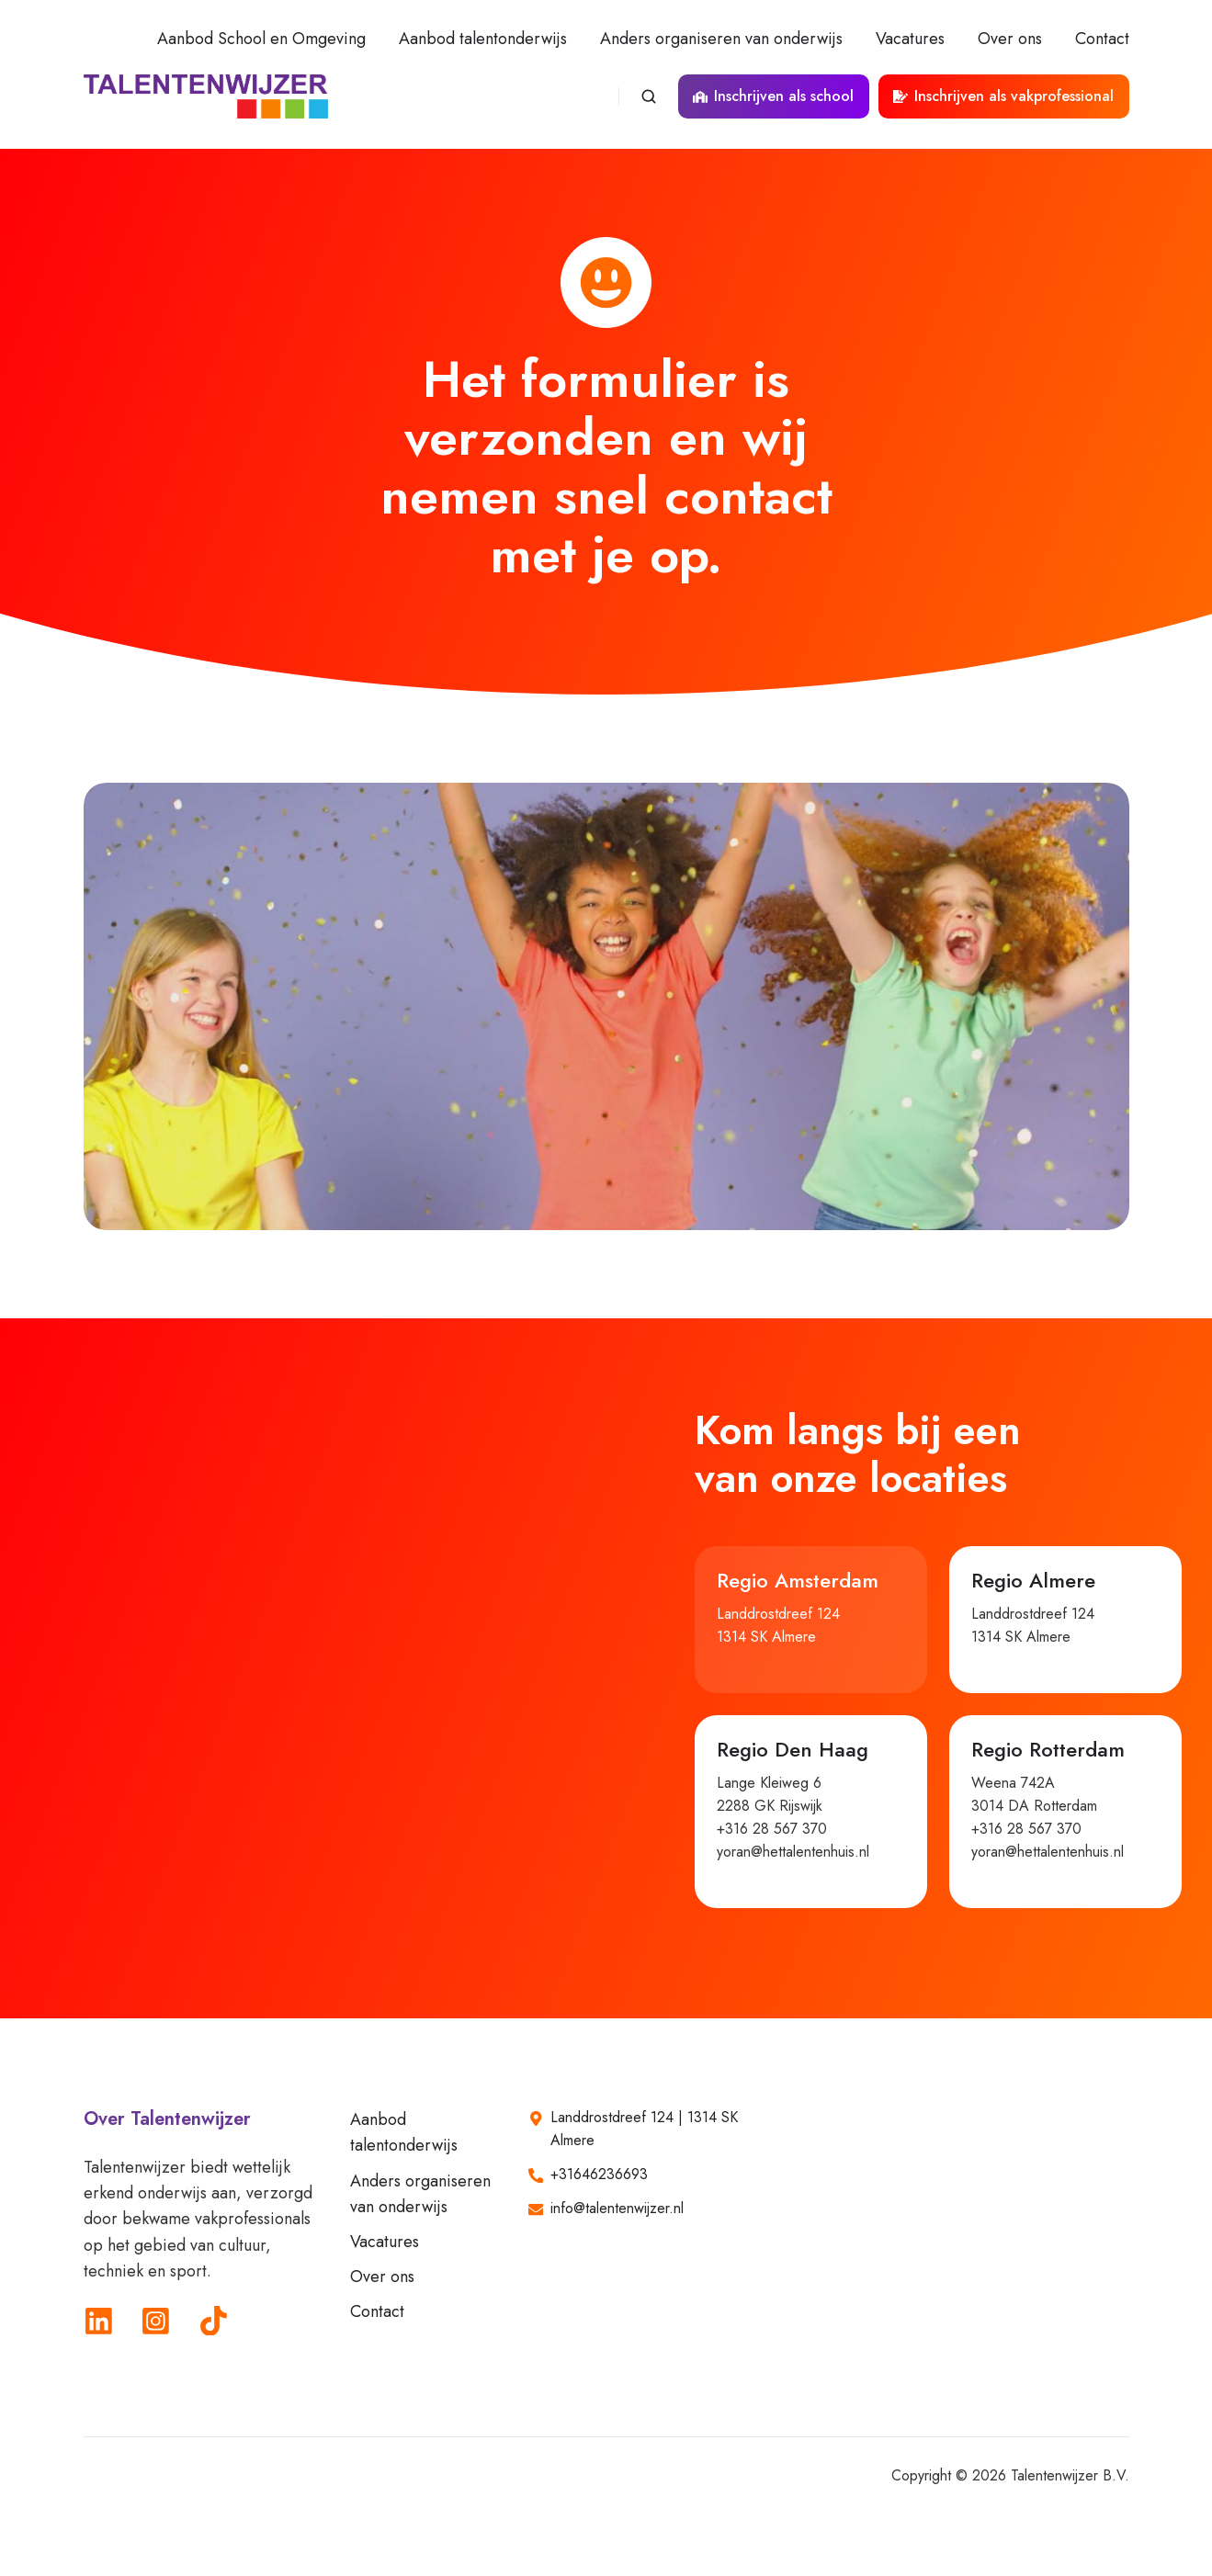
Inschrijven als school (773, 96)
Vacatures (910, 39)
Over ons (1010, 39)
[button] (811, 1619)
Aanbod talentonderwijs (483, 39)
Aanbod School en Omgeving (261, 39)
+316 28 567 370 (772, 1828)
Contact (1102, 39)
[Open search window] (649, 96)
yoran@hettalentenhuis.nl (793, 1851)
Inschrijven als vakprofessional (1003, 96)
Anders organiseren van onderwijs (721, 39)
